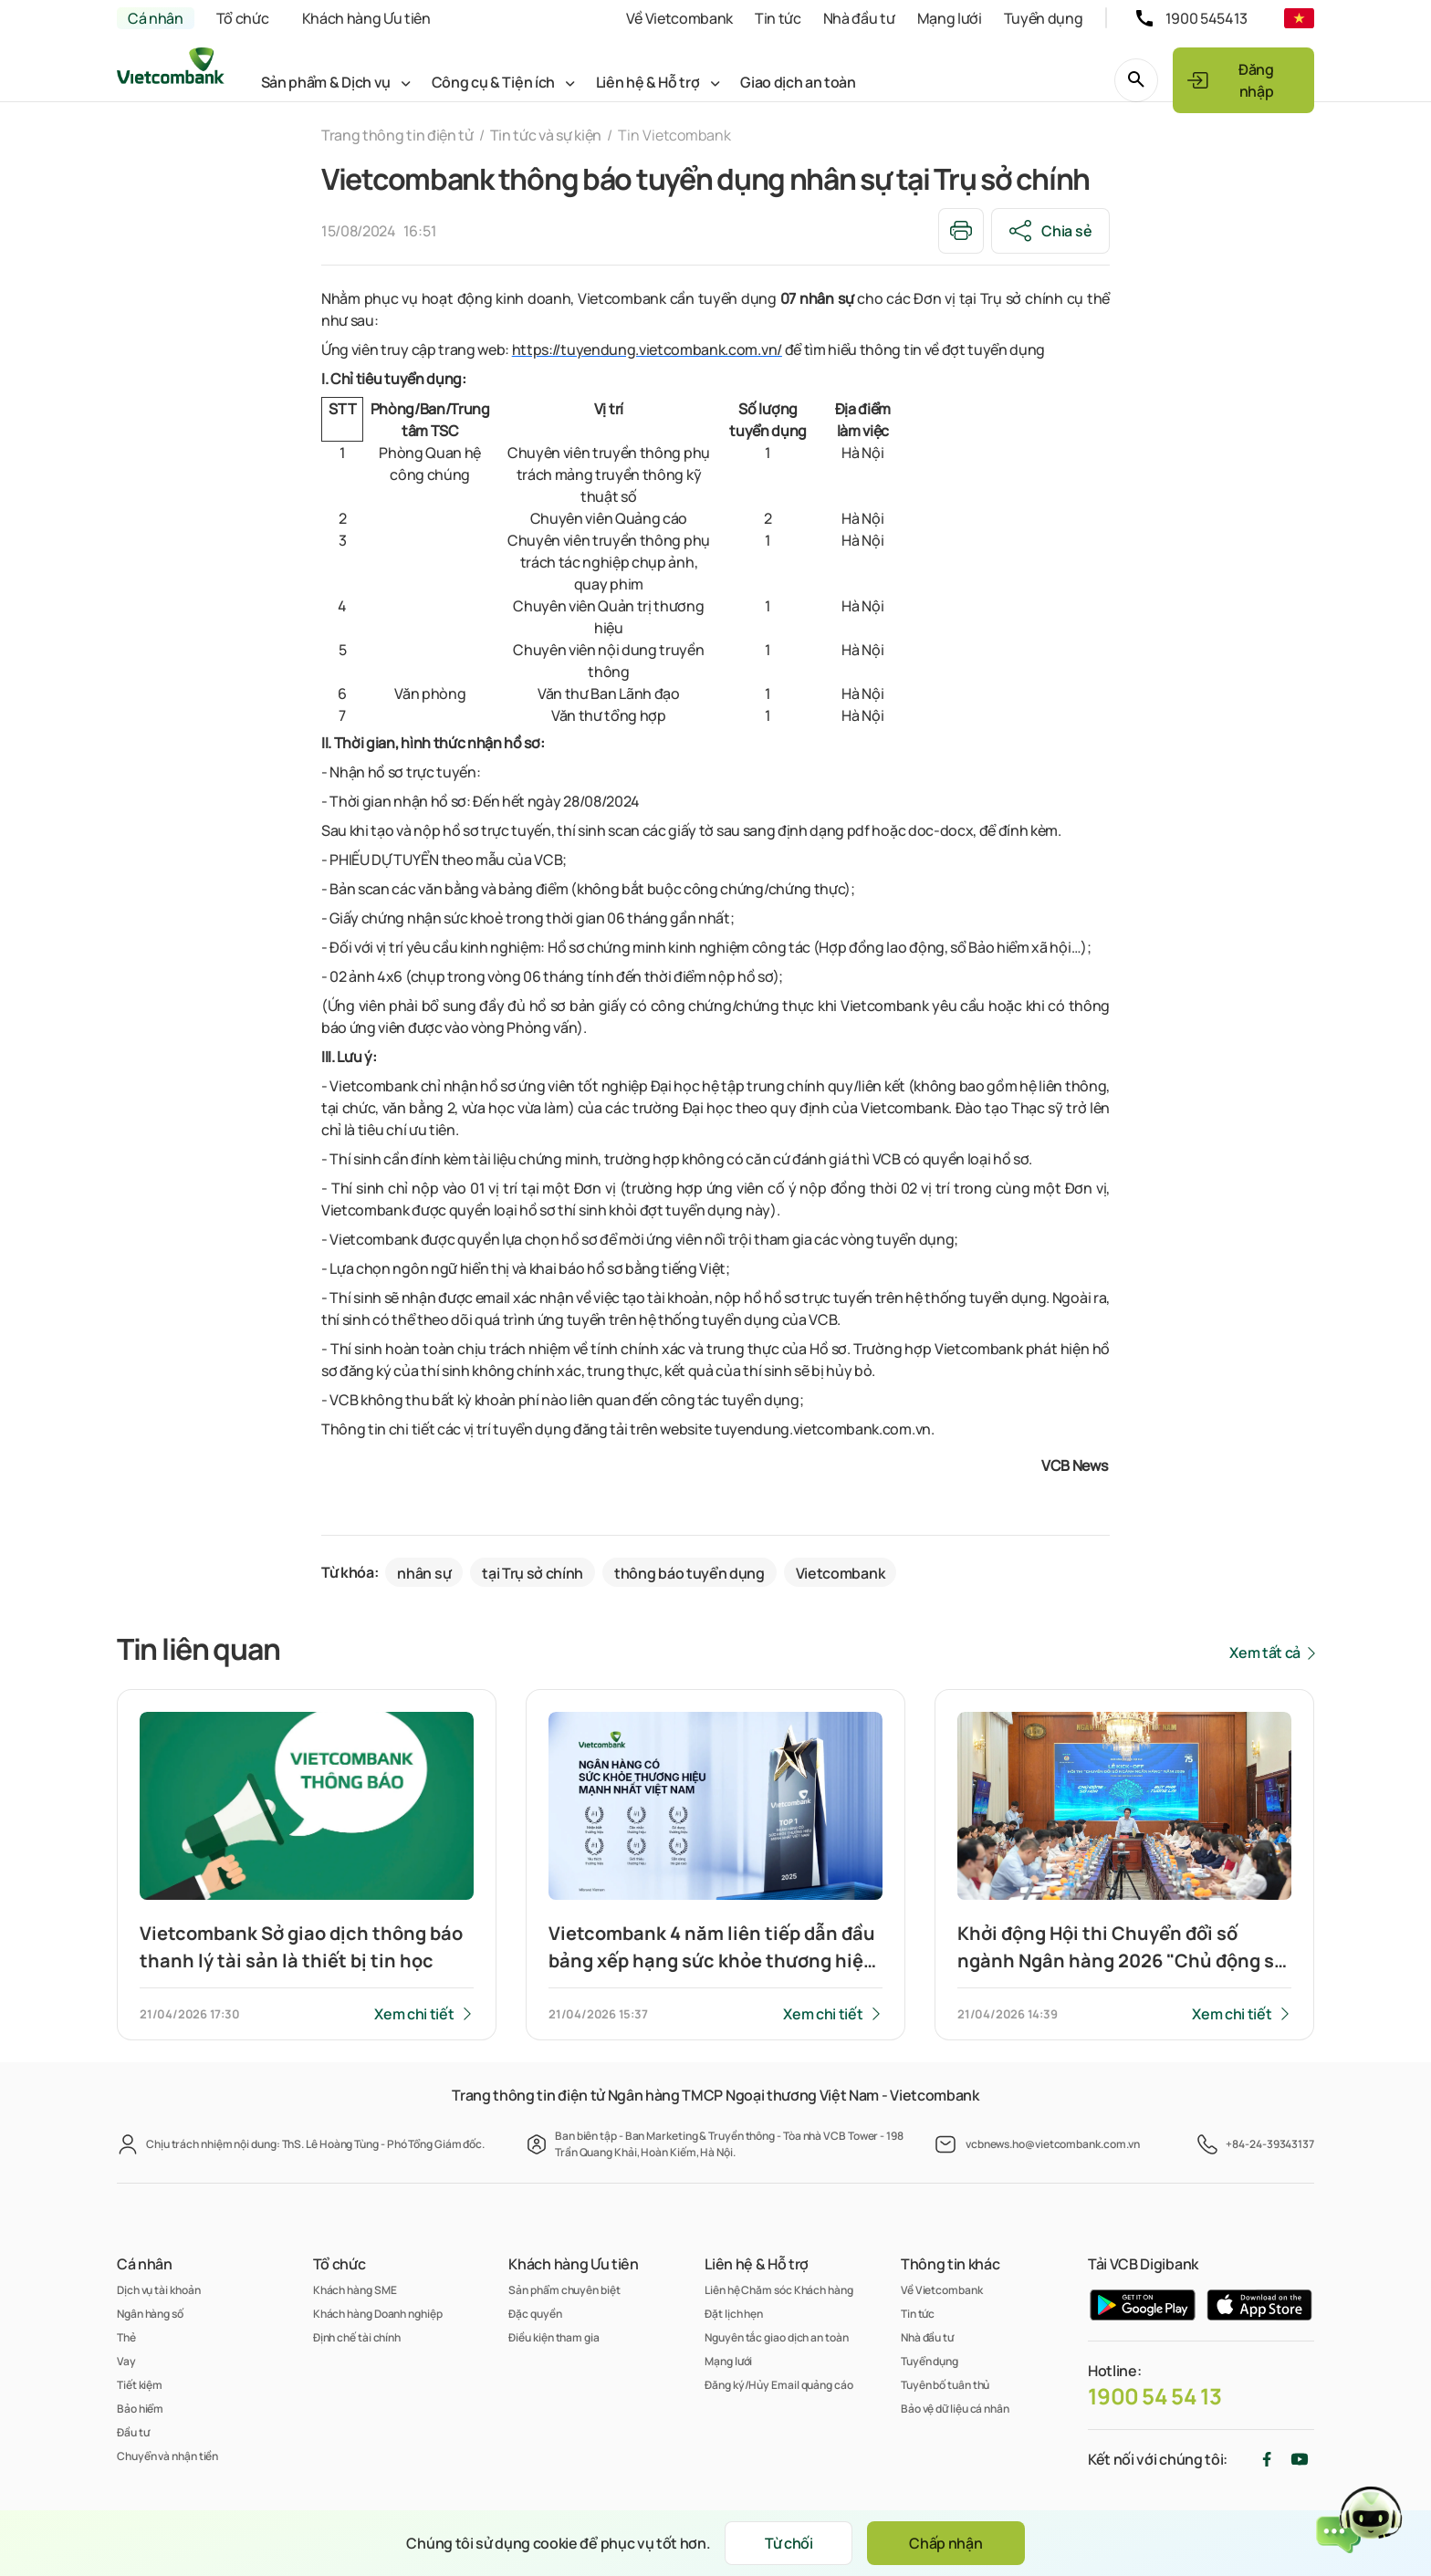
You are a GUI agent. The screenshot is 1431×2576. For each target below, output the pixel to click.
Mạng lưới (949, 18)
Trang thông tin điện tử (397, 135)
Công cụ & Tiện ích (493, 82)
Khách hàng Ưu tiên (366, 18)
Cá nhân (155, 18)
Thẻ (126, 2337)
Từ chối (789, 2543)
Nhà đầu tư (859, 18)
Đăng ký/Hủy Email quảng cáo (779, 2385)
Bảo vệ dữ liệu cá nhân (955, 2408)
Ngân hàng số (150, 2313)
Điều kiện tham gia (553, 2337)
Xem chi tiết (414, 2014)
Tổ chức (242, 18)
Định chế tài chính (357, 2337)
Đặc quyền (534, 2313)
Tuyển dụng (1043, 18)
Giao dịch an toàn (798, 82)
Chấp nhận (945, 2543)
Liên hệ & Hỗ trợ (648, 82)
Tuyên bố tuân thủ (945, 2385)
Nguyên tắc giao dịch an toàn (776, 2337)
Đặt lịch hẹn (734, 2313)
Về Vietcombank (679, 18)
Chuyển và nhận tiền (167, 2456)
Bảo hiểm (140, 2408)
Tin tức (778, 18)
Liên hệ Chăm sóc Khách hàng (779, 2290)
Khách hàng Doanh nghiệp (378, 2313)
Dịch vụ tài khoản (158, 2290)
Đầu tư (133, 2432)
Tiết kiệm (139, 2385)
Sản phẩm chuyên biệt (564, 2290)
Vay (126, 2361)
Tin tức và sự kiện (545, 135)
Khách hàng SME (355, 2290)
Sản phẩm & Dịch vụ (326, 82)
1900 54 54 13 (1155, 2396)
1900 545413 (1206, 18)
